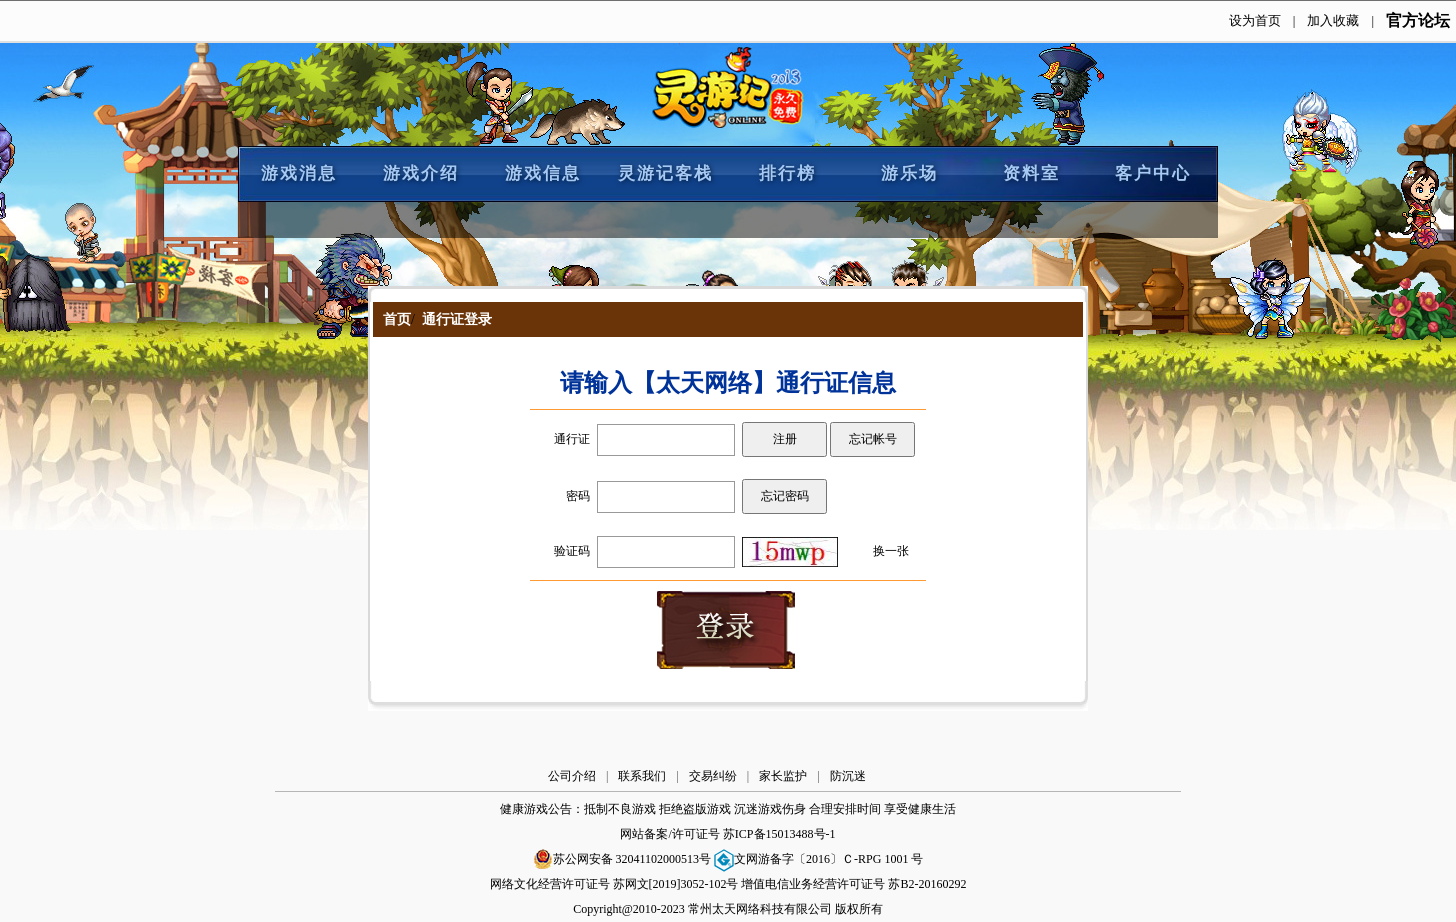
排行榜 (787, 173)
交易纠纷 (713, 776)
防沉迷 (848, 776)
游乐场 (909, 173)
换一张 (891, 551)
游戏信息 (543, 173)
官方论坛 (1418, 20)
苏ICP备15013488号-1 (779, 834)
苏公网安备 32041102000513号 (622, 859)
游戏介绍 (421, 173)
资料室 (1031, 173)
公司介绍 (572, 776)
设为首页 (1255, 20)
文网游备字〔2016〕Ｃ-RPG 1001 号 (818, 859)
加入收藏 (1333, 20)
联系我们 (642, 776)
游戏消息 (299, 173)
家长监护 (783, 776)
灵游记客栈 (665, 173)
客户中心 (1153, 173)
